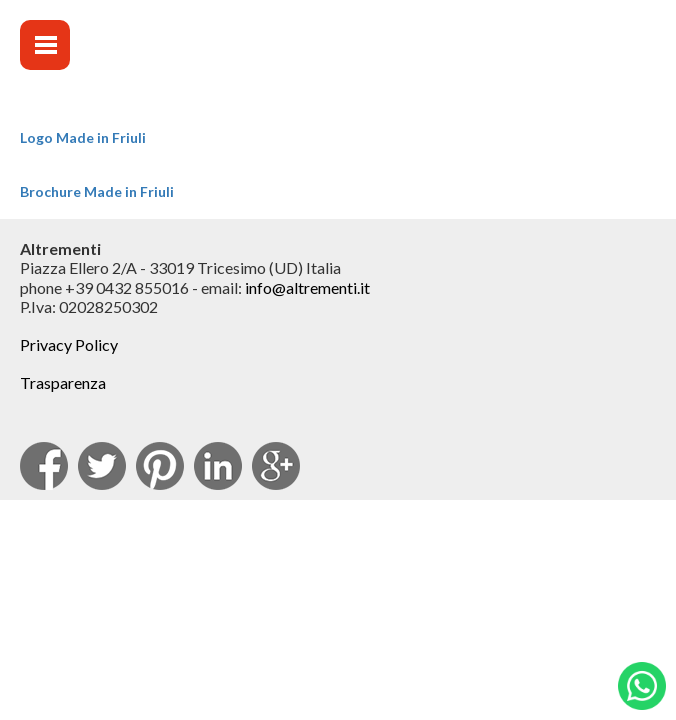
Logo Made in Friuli (83, 137)
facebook (44, 466)
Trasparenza (63, 382)
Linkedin (218, 466)
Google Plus (276, 466)
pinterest (160, 466)
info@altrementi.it (307, 287)
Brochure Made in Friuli (97, 191)
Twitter (102, 466)
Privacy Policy (69, 344)
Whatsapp (642, 686)
